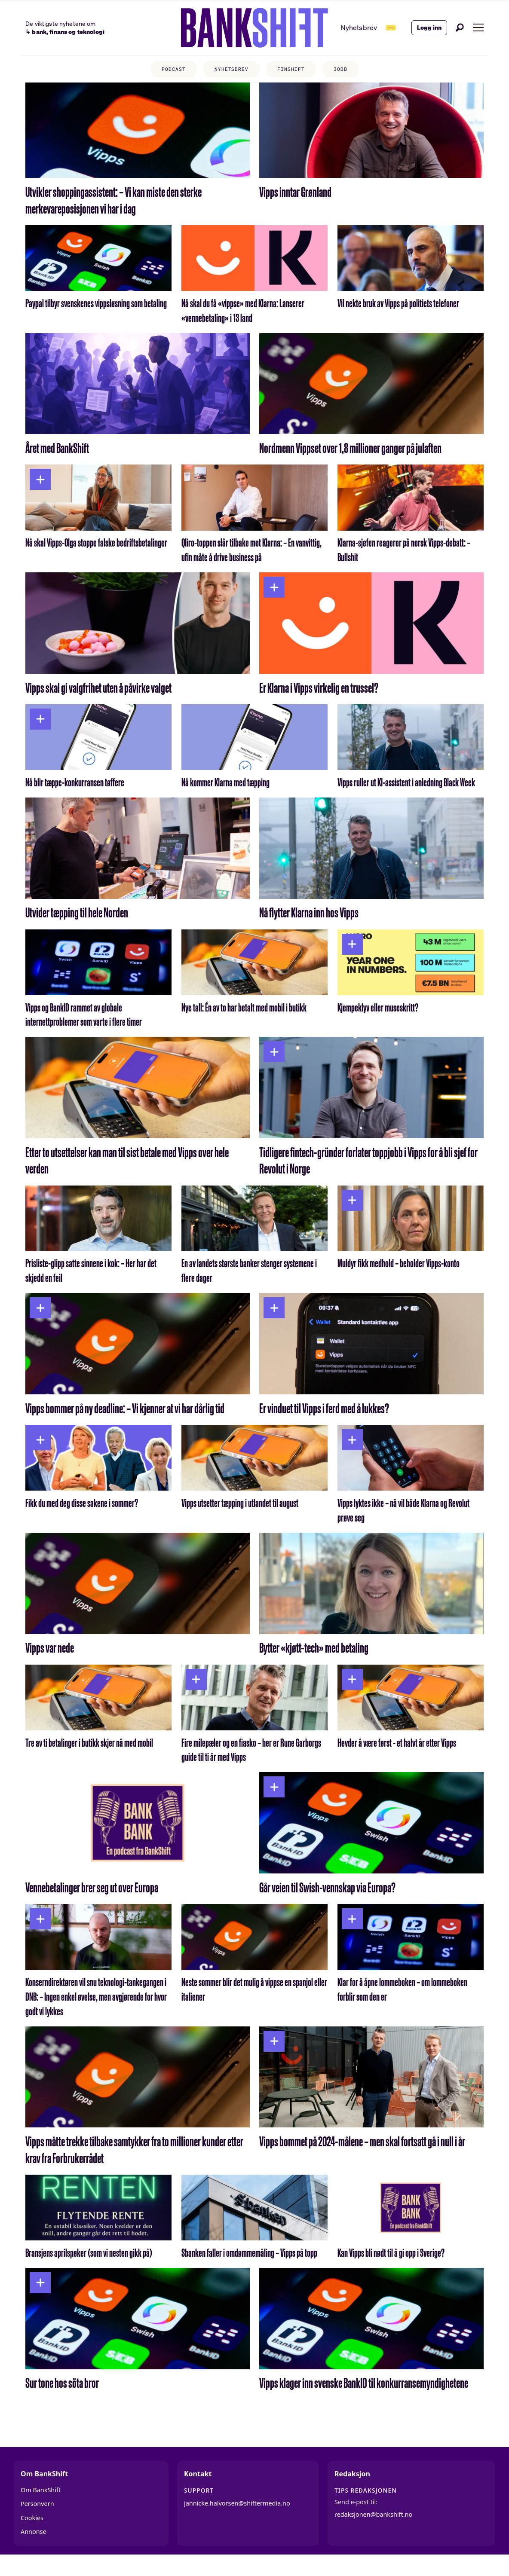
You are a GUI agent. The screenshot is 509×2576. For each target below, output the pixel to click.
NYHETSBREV (228, 71)
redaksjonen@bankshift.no (373, 2531)
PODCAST (163, 71)
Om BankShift (41, 2507)
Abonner (370, 27)
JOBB (351, 71)
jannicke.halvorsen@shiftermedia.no (237, 2520)
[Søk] (460, 27)
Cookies (32, 2534)
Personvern (37, 2521)
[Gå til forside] (226, 27)
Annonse (33, 2549)
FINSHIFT (295, 71)
